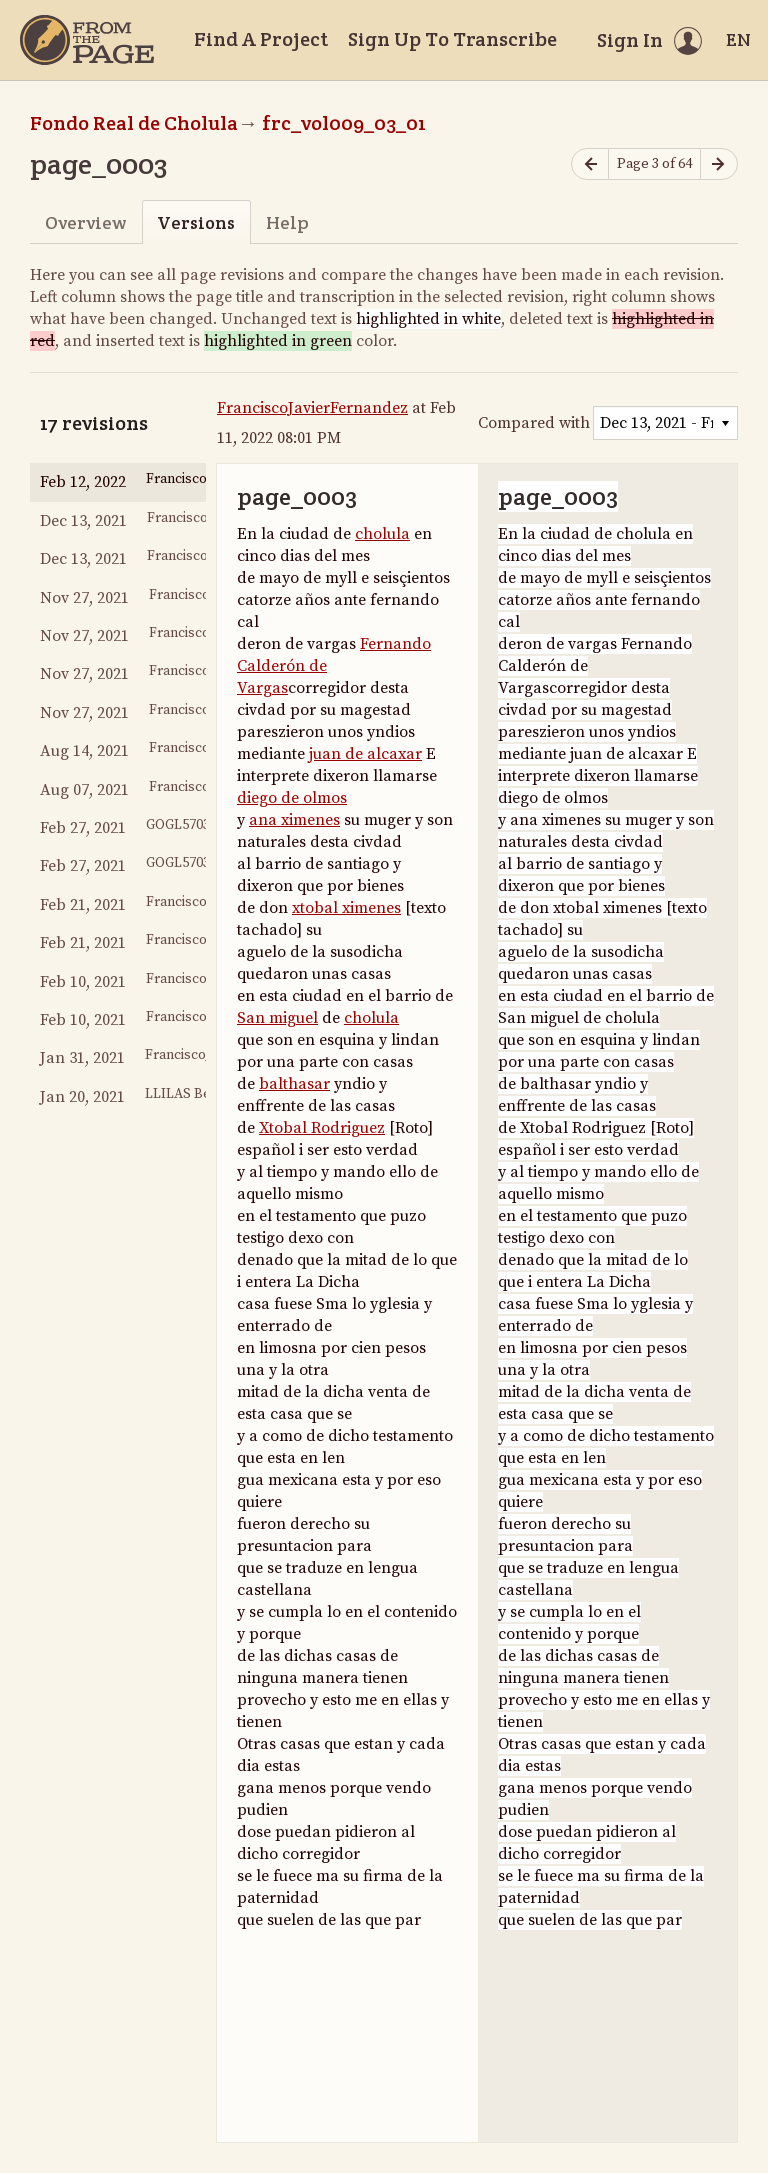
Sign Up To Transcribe (452, 39)
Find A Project (261, 39)
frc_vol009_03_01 (344, 123)
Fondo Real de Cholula (134, 123)
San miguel (277, 1018)
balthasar (294, 1084)
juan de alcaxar (365, 754)
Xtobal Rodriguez (322, 1128)
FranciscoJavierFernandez (312, 408)
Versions (196, 222)
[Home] (87, 40)
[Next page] (719, 164)
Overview (85, 222)
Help (287, 222)
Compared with (534, 423)
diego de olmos (292, 798)
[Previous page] (590, 164)
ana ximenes (294, 820)
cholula (382, 534)
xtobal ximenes (346, 908)
